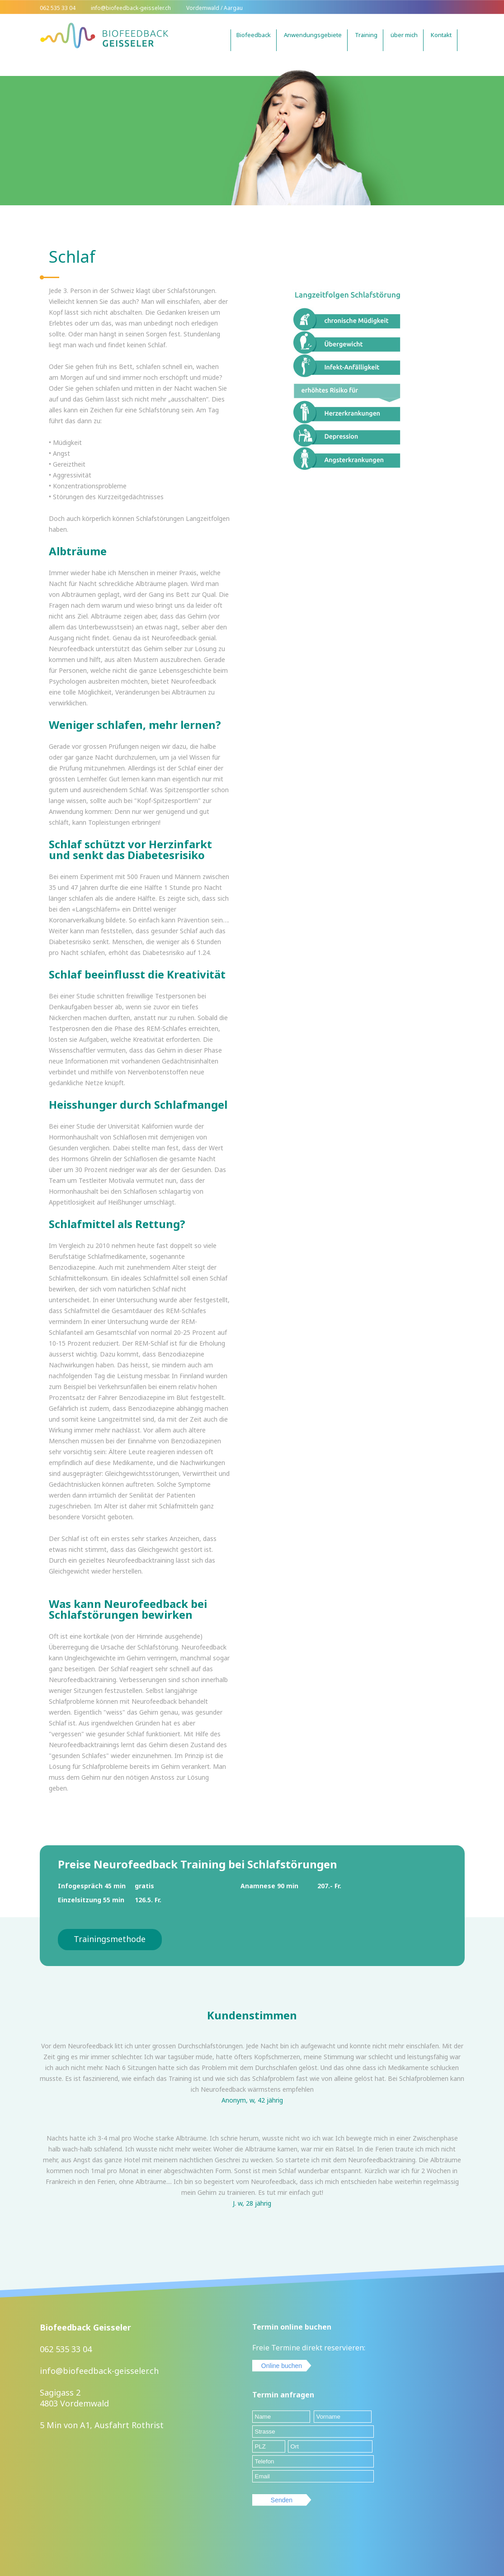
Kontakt (441, 35)
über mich (404, 35)
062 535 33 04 (66, 2349)
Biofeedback (253, 35)
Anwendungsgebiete (313, 35)
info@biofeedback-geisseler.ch (99, 2370)
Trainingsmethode (110, 1938)
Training (366, 35)
